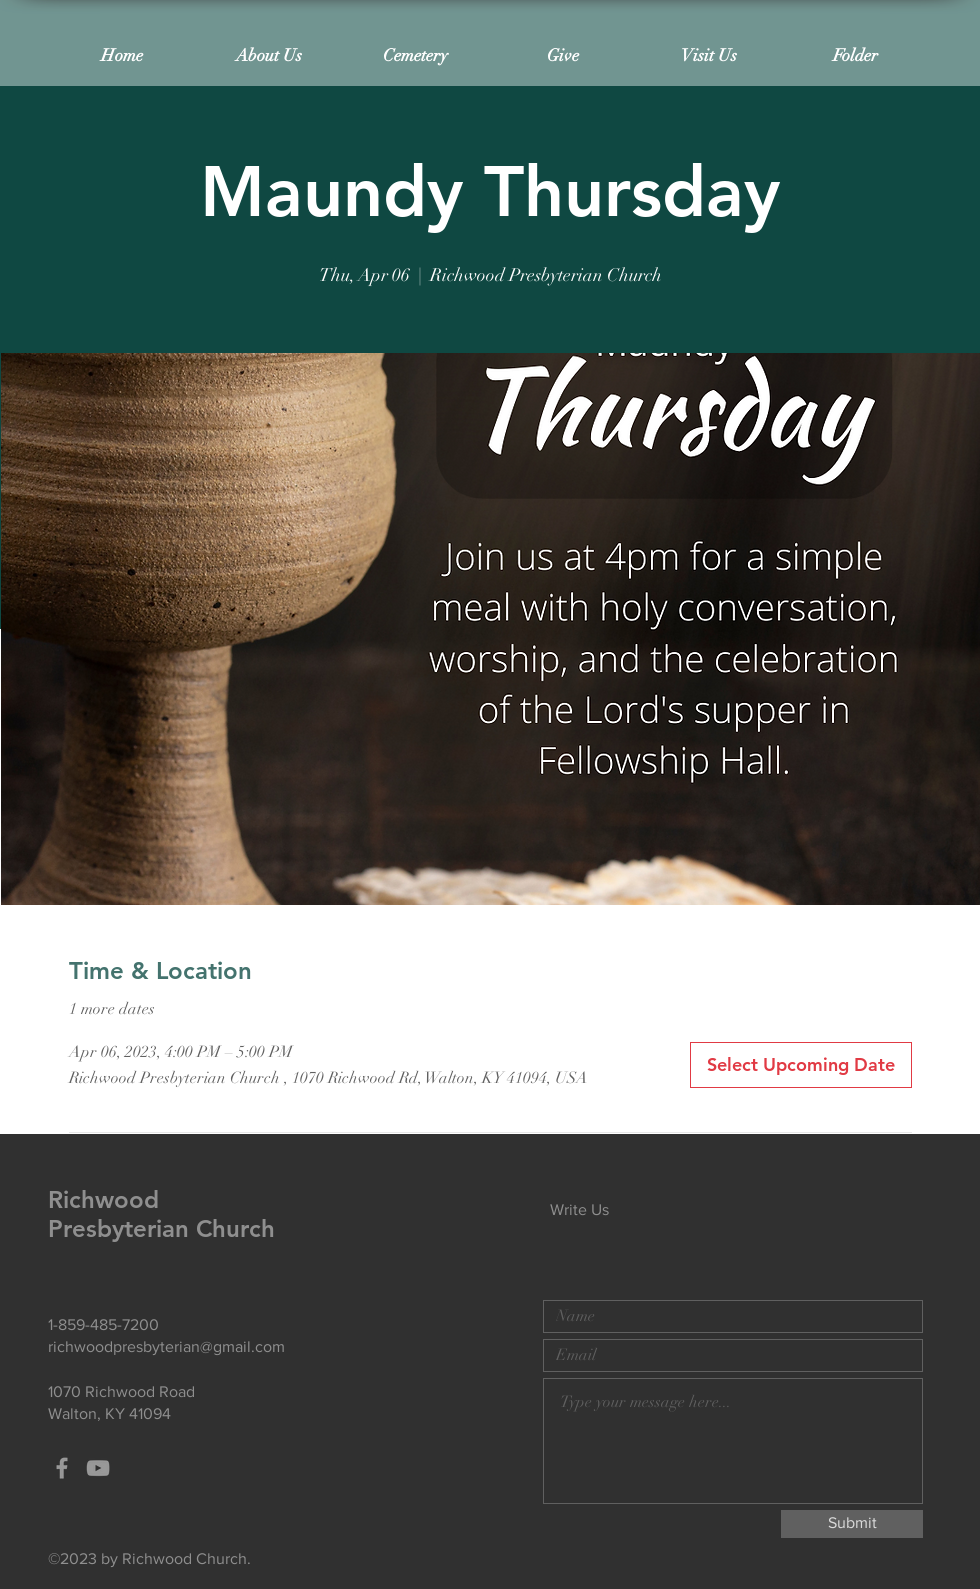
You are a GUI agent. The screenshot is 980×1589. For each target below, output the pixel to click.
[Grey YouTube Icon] (98, 1468)
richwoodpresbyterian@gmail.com (166, 1346)
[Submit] (852, 1524)
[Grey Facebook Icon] (62, 1468)
